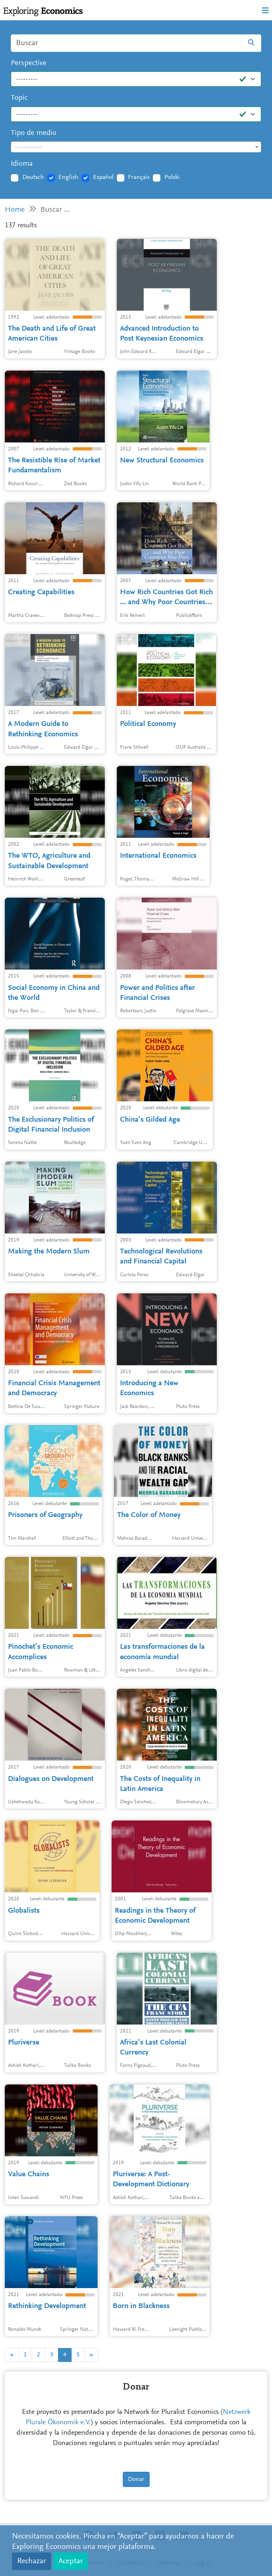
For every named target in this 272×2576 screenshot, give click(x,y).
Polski (172, 177)
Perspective (28, 63)
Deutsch (33, 177)
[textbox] (136, 147)
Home (15, 210)
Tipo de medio (33, 133)
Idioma (22, 164)
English (68, 177)
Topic (19, 98)
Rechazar (31, 2561)
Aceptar (70, 2561)
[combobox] (136, 147)
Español (103, 177)
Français (139, 177)
